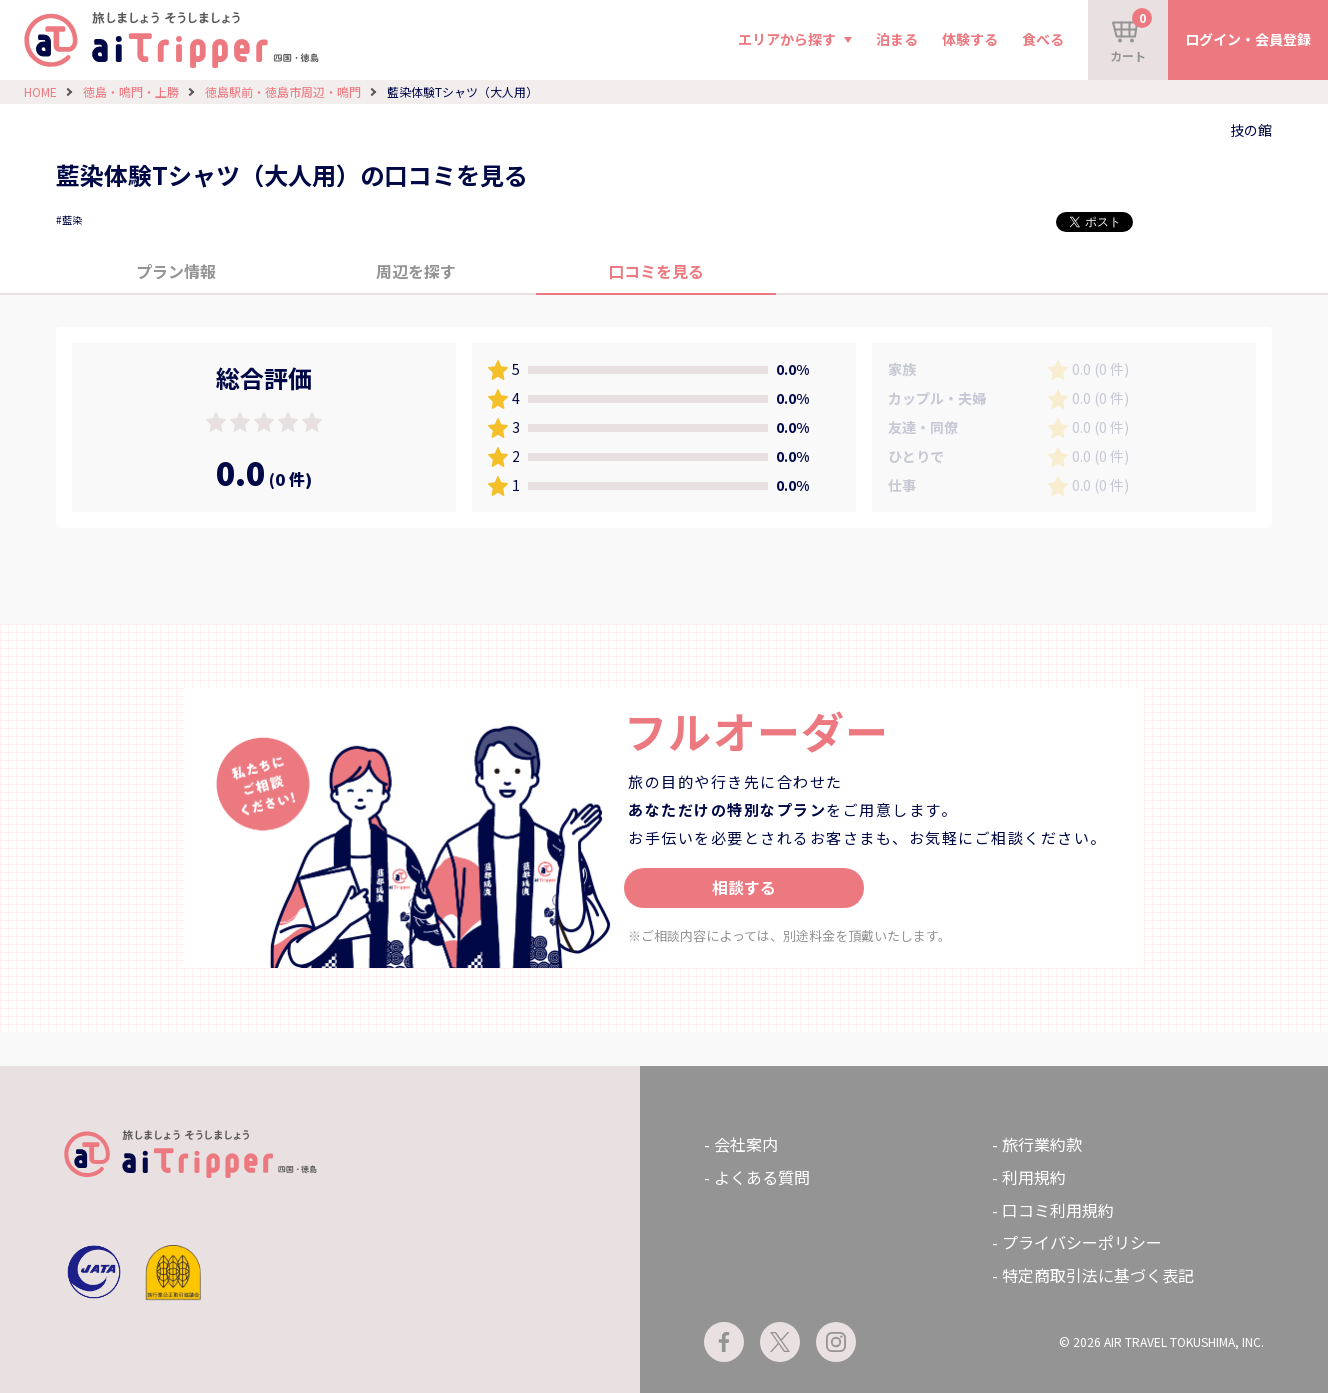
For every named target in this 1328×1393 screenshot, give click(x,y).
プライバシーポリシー (1082, 1242)
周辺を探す (416, 271)
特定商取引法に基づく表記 (1098, 1275)
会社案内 (746, 1144)
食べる (1043, 39)
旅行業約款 (1042, 1144)
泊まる (897, 39)
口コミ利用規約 (1058, 1210)
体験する (970, 39)
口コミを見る (656, 271)
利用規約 (1034, 1177)
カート (1131, 36)
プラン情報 (176, 271)
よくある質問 (762, 1177)
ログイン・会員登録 (1248, 39)
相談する (744, 887)
